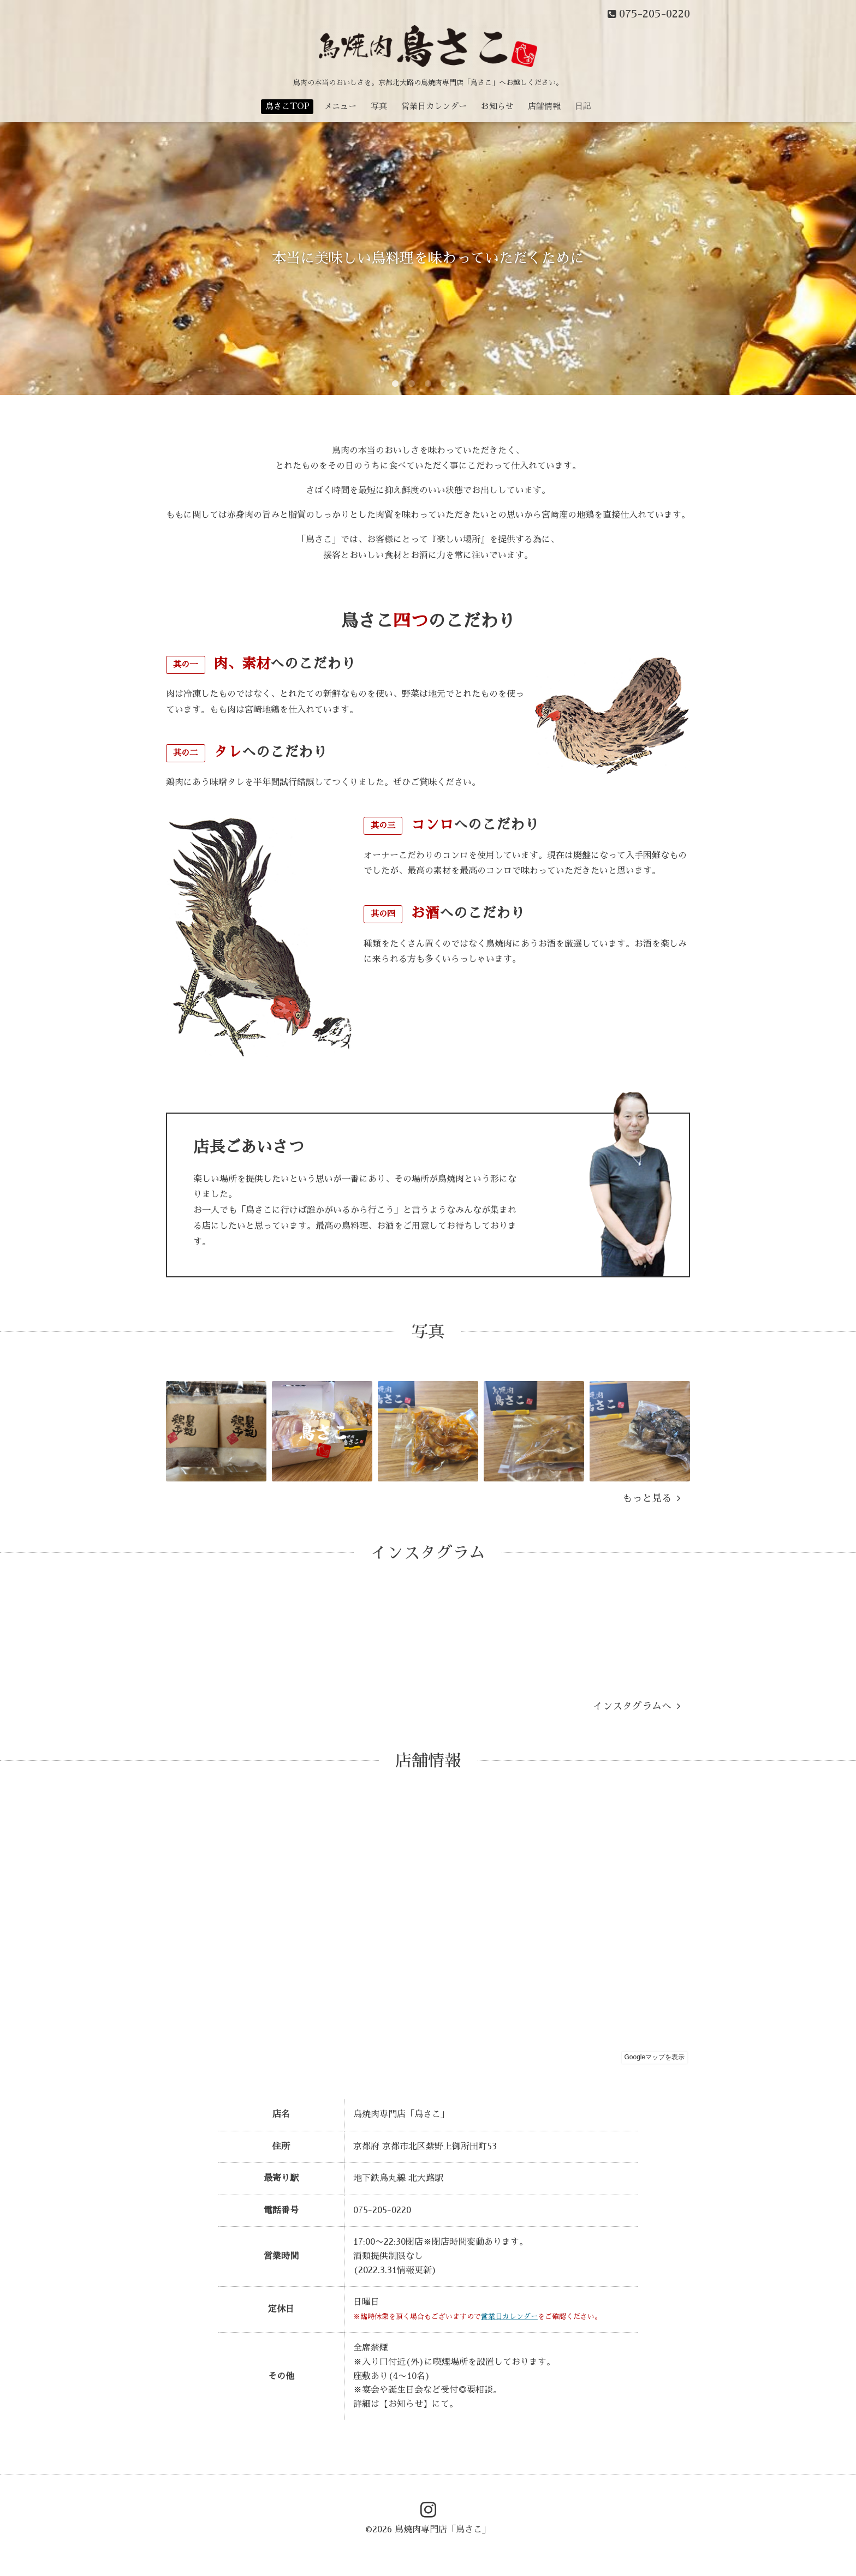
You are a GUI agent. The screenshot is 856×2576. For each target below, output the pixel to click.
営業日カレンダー (434, 106)
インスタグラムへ (636, 1706)
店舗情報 (544, 106)
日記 (583, 106)
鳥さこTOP (287, 106)
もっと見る (651, 1498)
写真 (379, 106)
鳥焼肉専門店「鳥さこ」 (443, 2529)
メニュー (340, 106)
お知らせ (497, 106)
